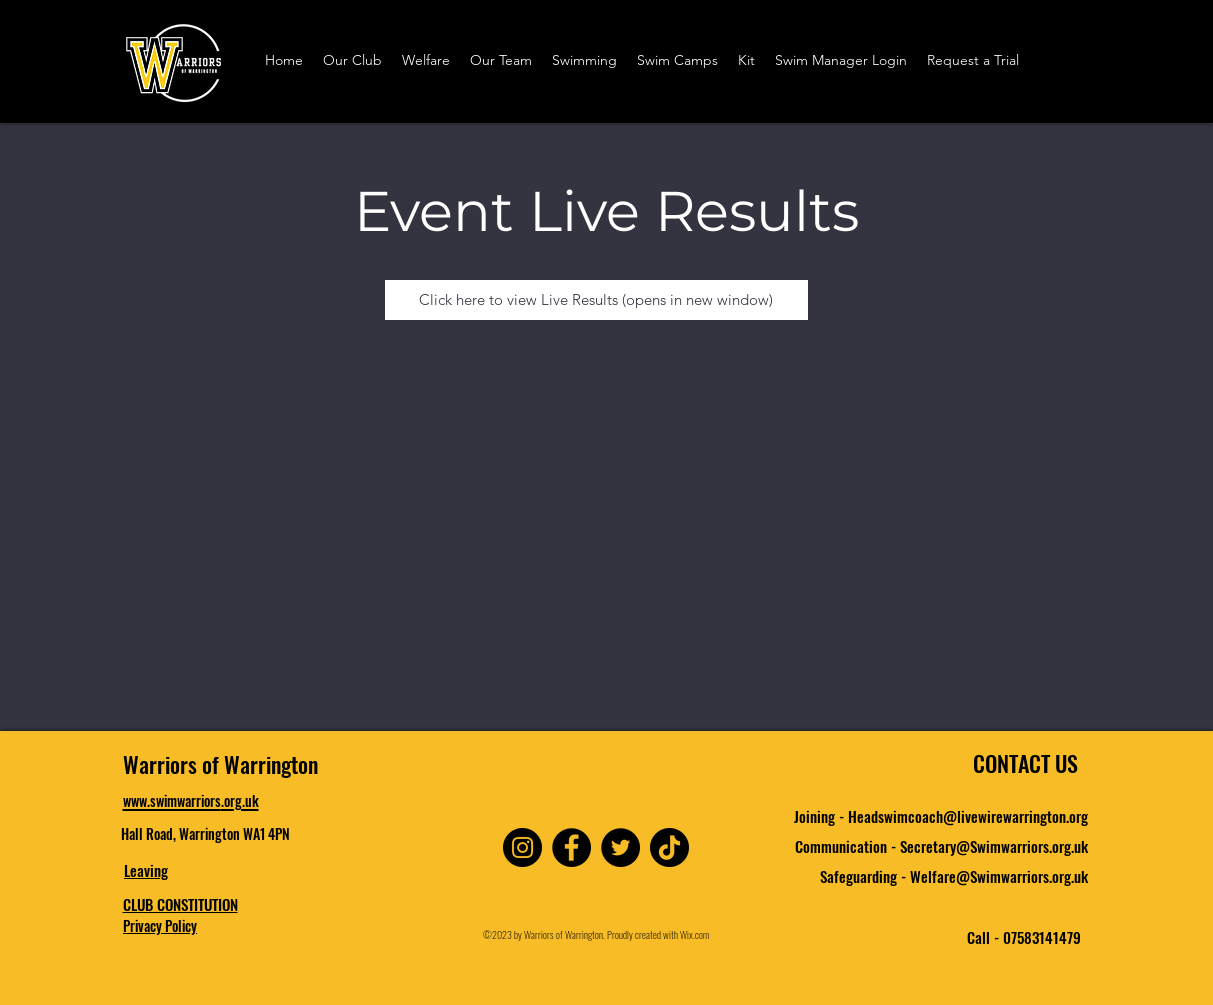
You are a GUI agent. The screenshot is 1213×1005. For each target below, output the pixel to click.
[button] (352, 60)
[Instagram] (522, 847)
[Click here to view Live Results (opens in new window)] (596, 300)
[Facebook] (571, 847)
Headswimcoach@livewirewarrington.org (968, 816)
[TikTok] (669, 847)
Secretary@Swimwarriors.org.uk (994, 846)
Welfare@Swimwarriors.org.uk (999, 876)
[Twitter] (620, 847)
